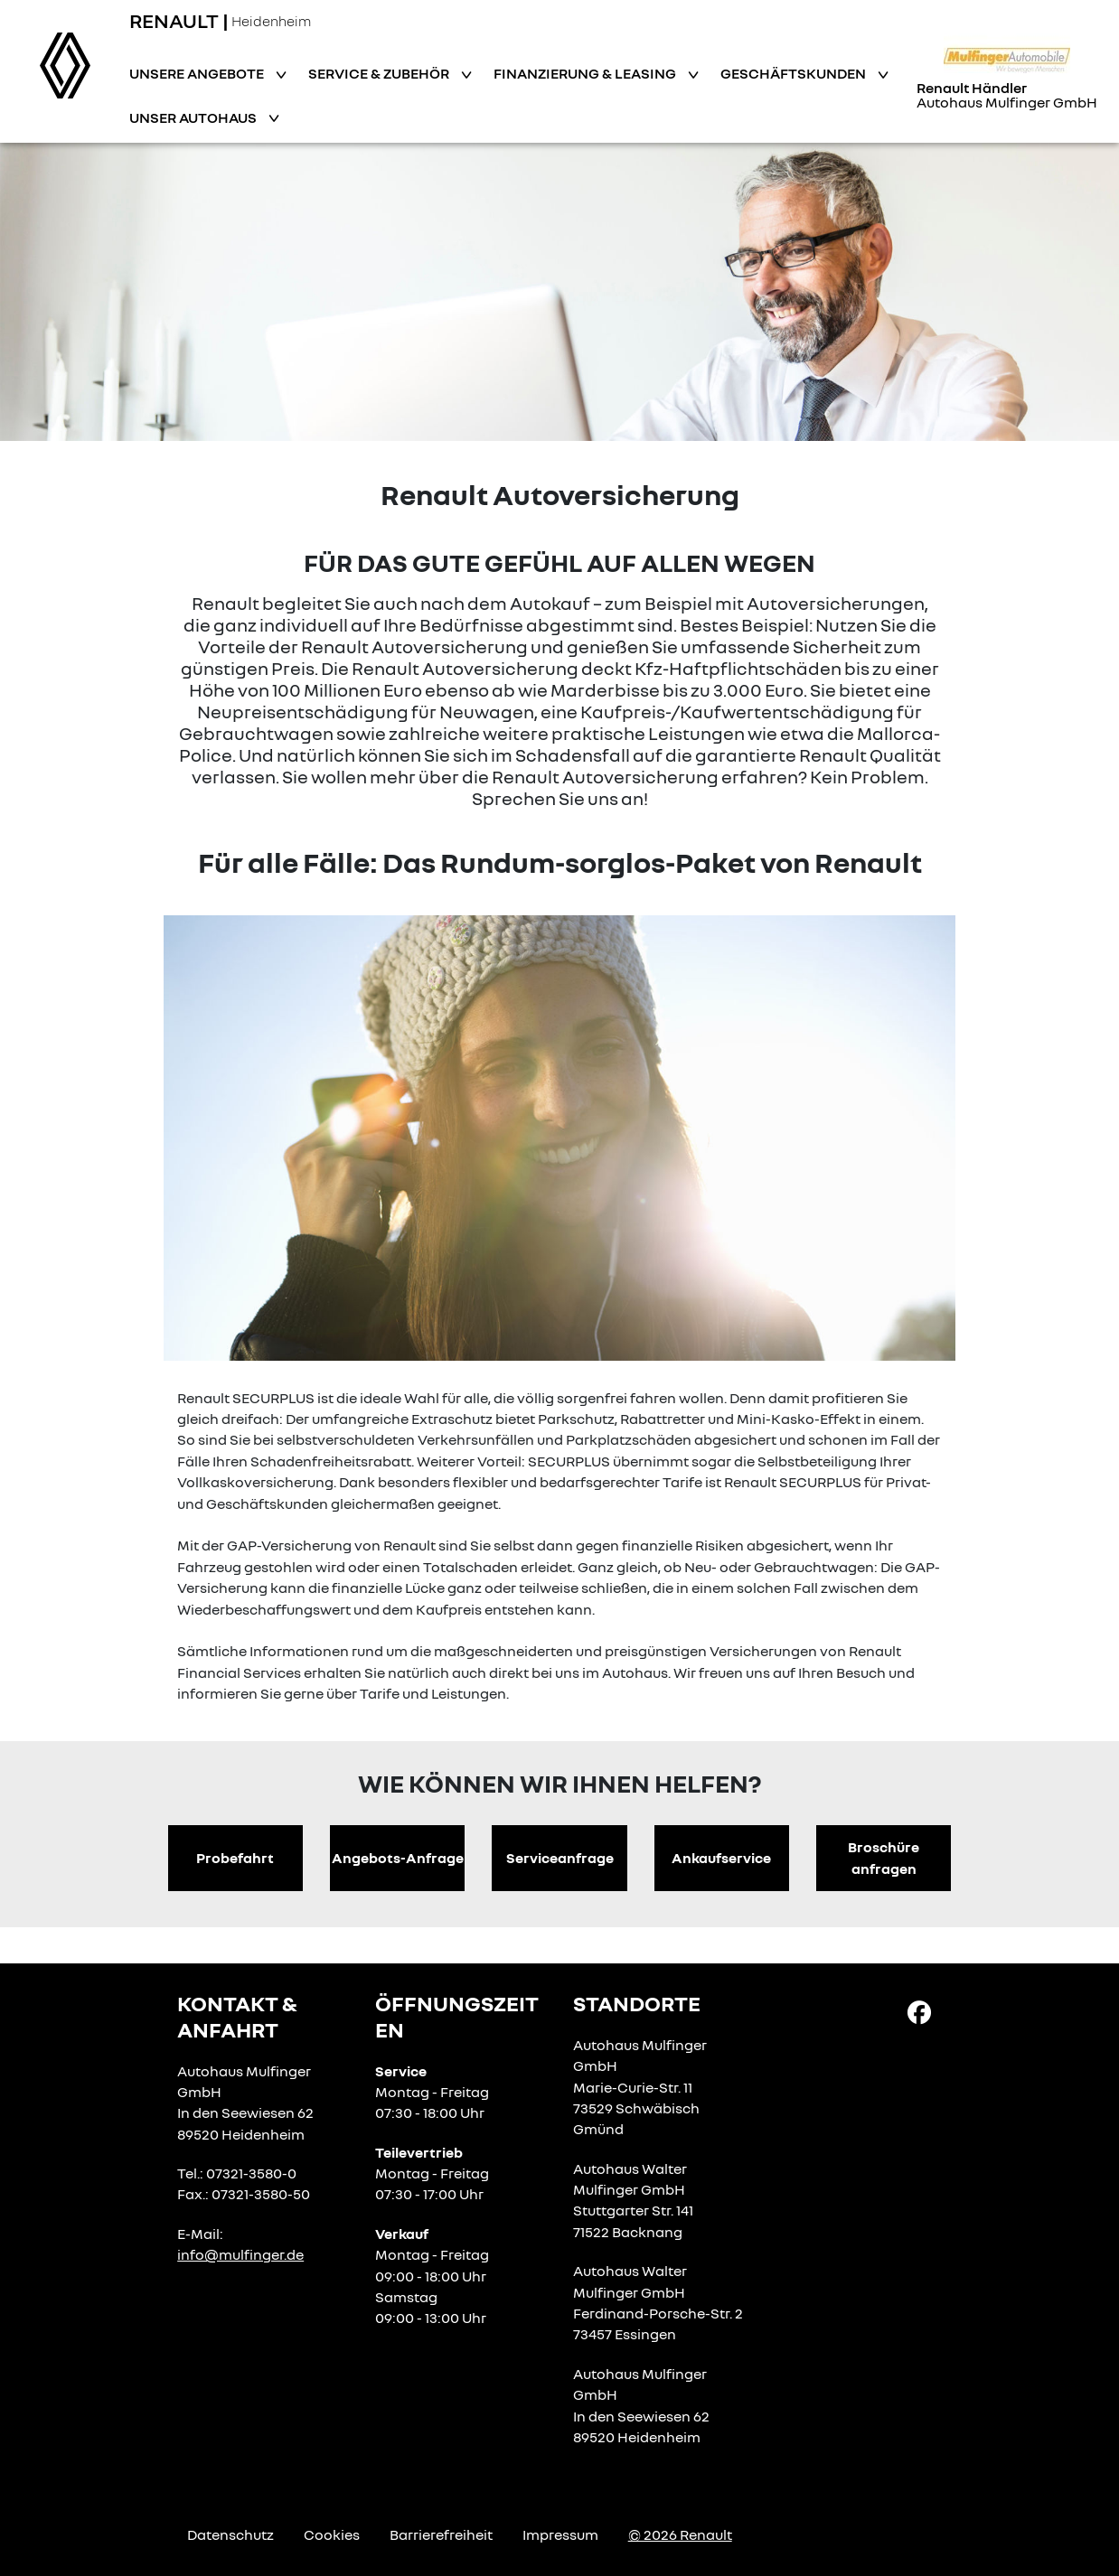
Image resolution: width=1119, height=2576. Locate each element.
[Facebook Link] (919, 2011)
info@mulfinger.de (240, 2254)
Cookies (332, 2534)
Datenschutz (230, 2534)
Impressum (560, 2534)
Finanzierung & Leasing (586, 73)
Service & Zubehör (380, 73)
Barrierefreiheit (441, 2534)
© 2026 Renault (680, 2534)
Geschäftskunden (794, 73)
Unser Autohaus (194, 117)
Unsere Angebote (198, 73)
